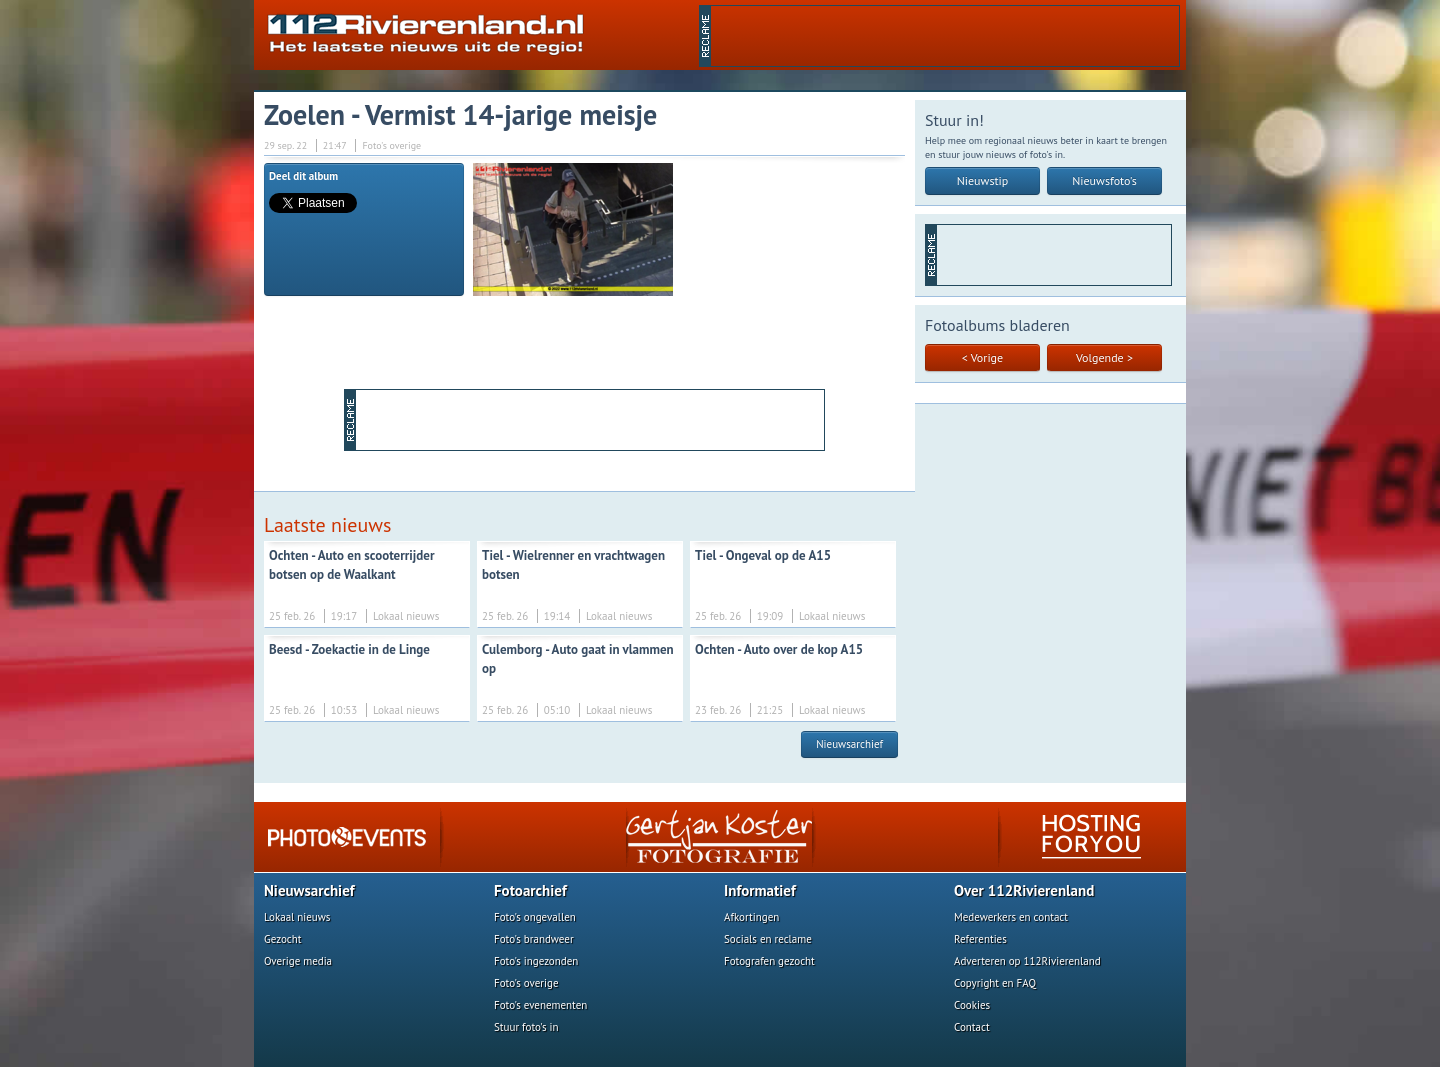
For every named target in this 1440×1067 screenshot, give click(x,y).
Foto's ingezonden (536, 961)
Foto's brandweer (534, 939)
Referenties (980, 939)
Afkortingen (751, 917)
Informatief (760, 890)
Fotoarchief (530, 890)
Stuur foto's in (526, 1027)
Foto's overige (526, 983)
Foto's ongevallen (535, 917)
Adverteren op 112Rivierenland (1027, 961)
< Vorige (982, 357)
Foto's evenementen (540, 1005)
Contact (972, 1027)
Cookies (972, 1005)
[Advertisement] (945, 36)
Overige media (298, 961)
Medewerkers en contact (1011, 917)
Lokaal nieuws (297, 917)
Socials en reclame (768, 939)
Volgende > (1104, 357)
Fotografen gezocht (769, 961)
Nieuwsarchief (849, 744)
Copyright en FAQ (995, 983)
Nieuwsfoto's (1104, 180)
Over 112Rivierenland (1024, 890)
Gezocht (283, 939)
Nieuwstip (983, 180)
